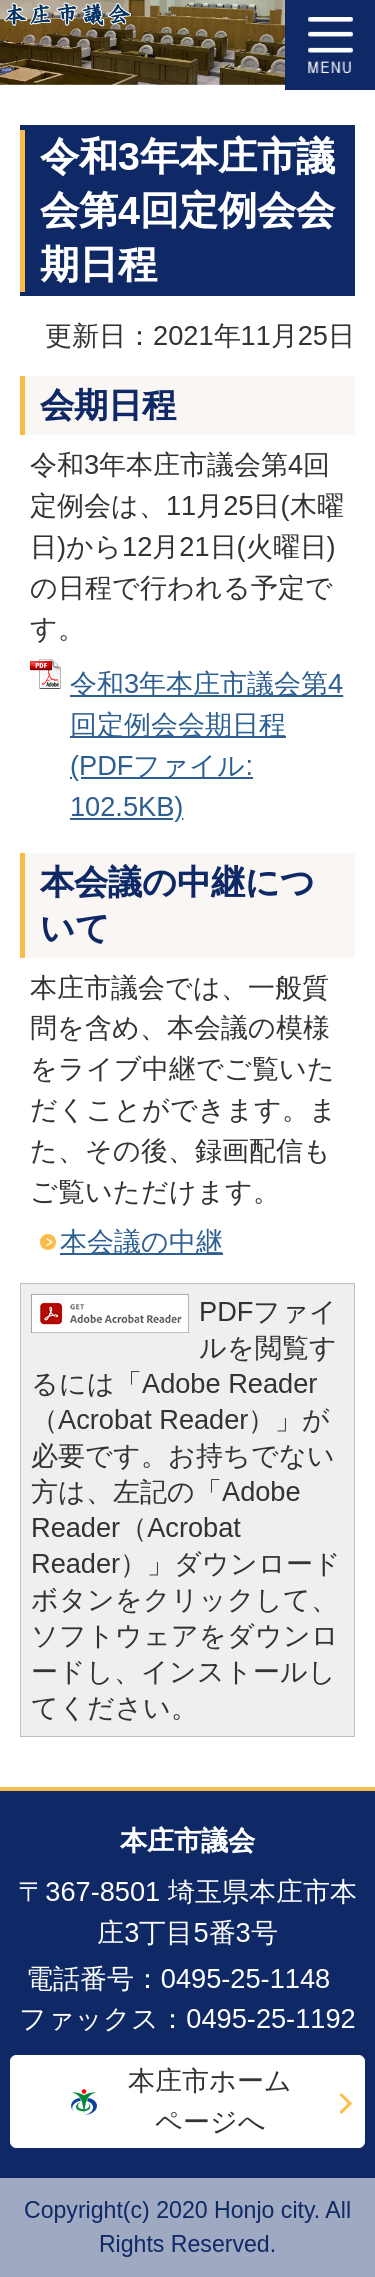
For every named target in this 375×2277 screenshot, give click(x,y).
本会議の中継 (141, 1241)
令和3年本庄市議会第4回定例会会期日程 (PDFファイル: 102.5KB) (206, 744)
